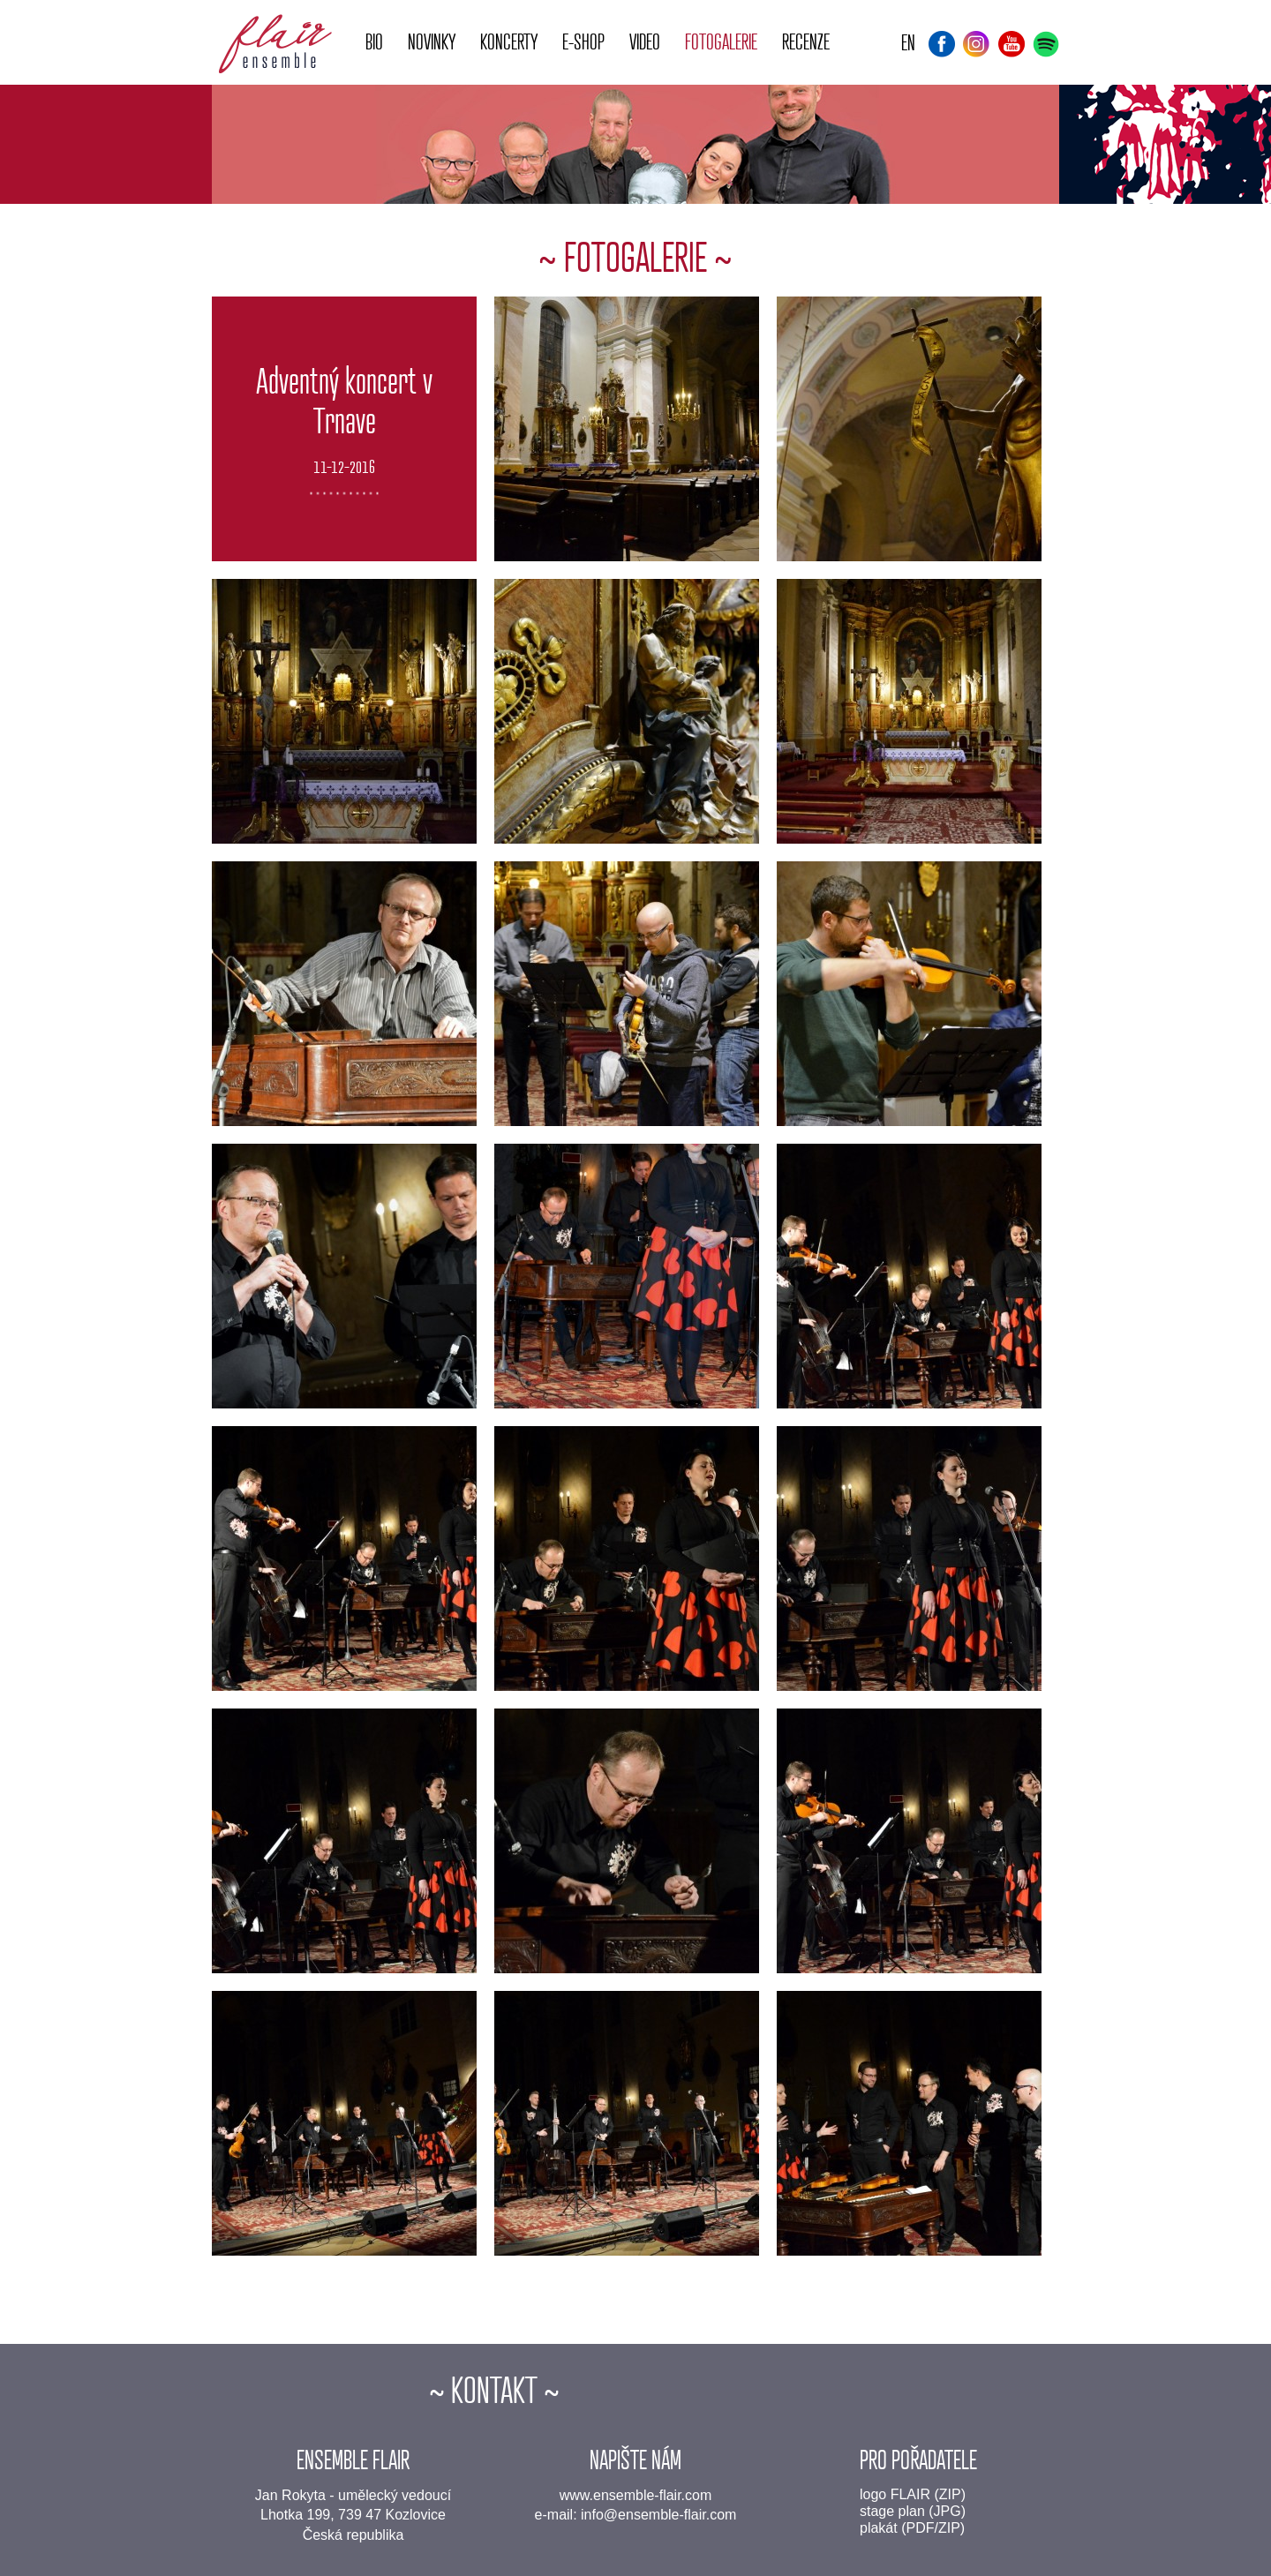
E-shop (583, 43)
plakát (879, 2527)
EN (908, 44)
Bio (374, 43)
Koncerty (509, 43)
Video (644, 43)
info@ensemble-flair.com (658, 2514)
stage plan (892, 2511)
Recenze (806, 43)
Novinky (431, 43)
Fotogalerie (721, 43)
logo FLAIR (895, 2494)
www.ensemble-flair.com (636, 2495)
